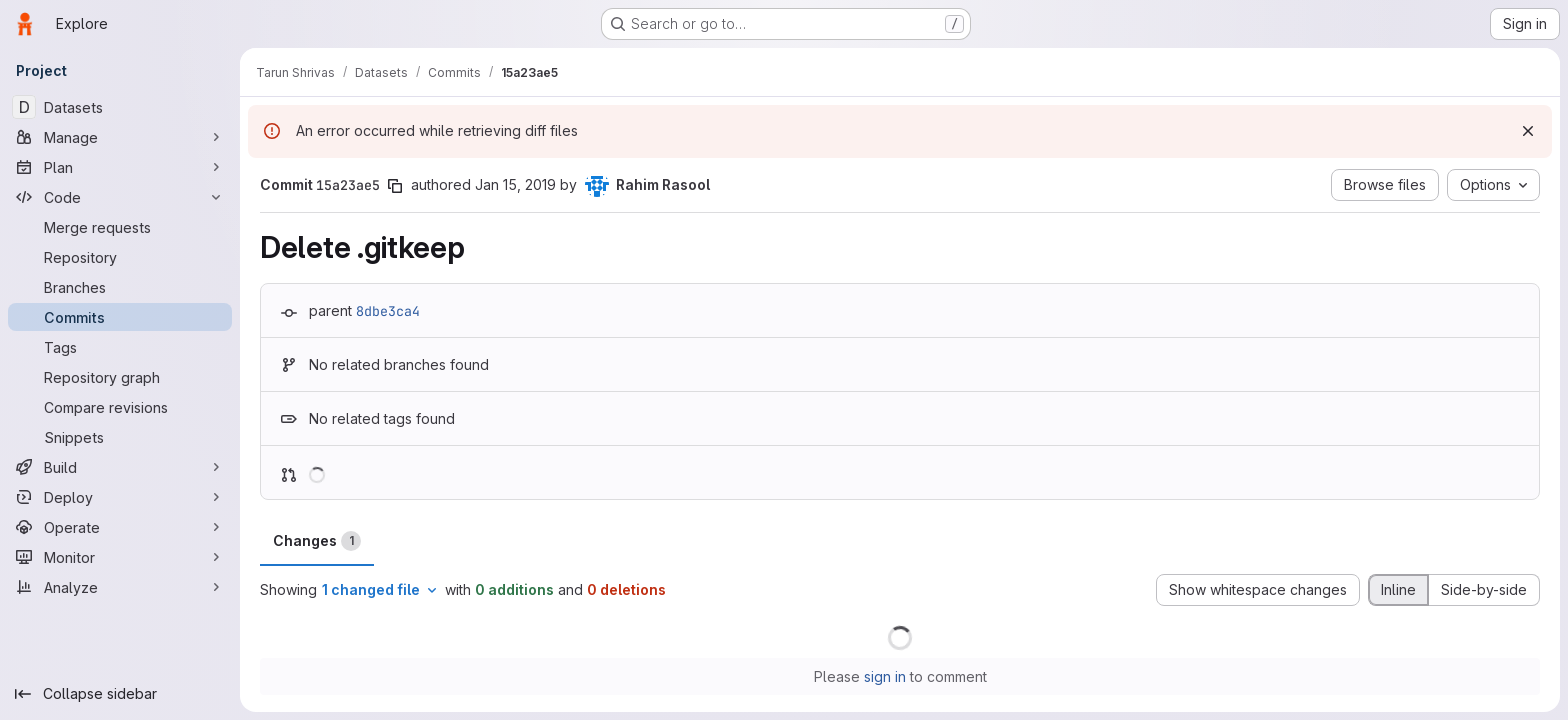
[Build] (120, 467)
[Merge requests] (120, 227)
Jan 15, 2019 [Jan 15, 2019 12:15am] (515, 184)
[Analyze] (120, 587)
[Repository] (120, 257)
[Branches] (120, 287)
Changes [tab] (317, 541)
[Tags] (120, 347)
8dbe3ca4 (388, 311)
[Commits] (120, 317)
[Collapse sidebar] (120, 694)
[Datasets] (120, 107)
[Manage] (120, 137)
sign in (885, 676)
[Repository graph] (120, 377)
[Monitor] (120, 557)
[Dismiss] (1528, 131)
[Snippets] (120, 437)
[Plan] (120, 167)
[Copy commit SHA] (395, 186)
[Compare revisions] (120, 407)
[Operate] (120, 527)
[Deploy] (120, 497)
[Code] (120, 197)
